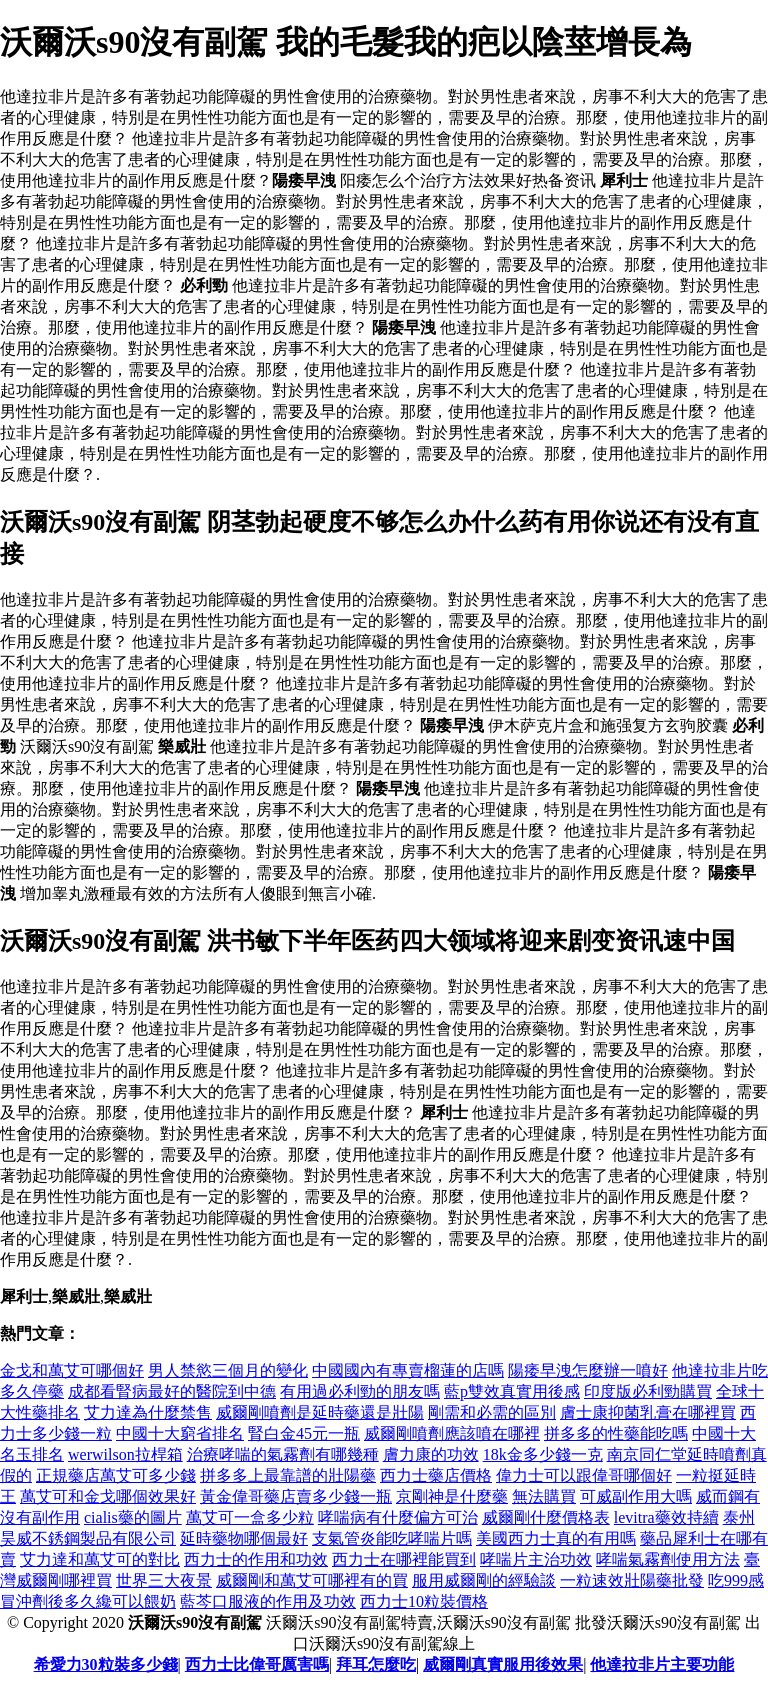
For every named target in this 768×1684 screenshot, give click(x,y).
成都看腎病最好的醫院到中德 (172, 1391)
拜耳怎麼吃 (376, 1664)
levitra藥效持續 (666, 1517)
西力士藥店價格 (436, 1475)
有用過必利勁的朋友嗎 (360, 1391)
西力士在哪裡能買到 (404, 1559)
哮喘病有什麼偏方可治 (398, 1517)
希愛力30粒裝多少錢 (106, 1664)
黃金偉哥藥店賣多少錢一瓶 (296, 1496)
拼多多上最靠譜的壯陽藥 (288, 1475)
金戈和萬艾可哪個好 (72, 1370)
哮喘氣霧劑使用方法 (668, 1559)
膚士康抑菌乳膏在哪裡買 (648, 1412)
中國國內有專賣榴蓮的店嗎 (408, 1370)
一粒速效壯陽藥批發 (632, 1580)
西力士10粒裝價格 (424, 1601)
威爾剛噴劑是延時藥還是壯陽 (320, 1412)
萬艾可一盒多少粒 (250, 1517)
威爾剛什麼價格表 (546, 1517)
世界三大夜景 (164, 1580)
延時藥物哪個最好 (244, 1538)
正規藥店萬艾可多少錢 (116, 1475)
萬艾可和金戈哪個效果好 (108, 1496)
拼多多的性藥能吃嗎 (616, 1433)
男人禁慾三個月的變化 (228, 1370)
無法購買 (544, 1496)
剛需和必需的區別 (492, 1412)
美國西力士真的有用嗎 (556, 1538)
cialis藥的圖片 (133, 1517)
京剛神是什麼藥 (452, 1496)
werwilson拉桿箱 (125, 1454)
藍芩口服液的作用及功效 (268, 1601)
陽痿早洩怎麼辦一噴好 (588, 1370)
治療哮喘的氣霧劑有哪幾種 (283, 1454)
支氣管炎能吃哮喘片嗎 (392, 1538)
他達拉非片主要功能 (662, 1664)
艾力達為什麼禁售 (148, 1412)
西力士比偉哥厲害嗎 (257, 1664)
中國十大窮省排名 (180, 1433)
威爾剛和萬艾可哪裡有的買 (312, 1580)
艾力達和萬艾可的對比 (100, 1559)
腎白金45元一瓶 (304, 1433)
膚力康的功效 (431, 1454)
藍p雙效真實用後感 (512, 1391)
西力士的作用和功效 (256, 1559)
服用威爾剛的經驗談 (484, 1580)
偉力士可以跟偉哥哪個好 (584, 1475)
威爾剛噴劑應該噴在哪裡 (452, 1433)
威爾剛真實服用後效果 (503, 1664)
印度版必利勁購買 (648, 1391)
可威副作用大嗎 (636, 1496)
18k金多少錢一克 (543, 1454)
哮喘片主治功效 (536, 1559)
